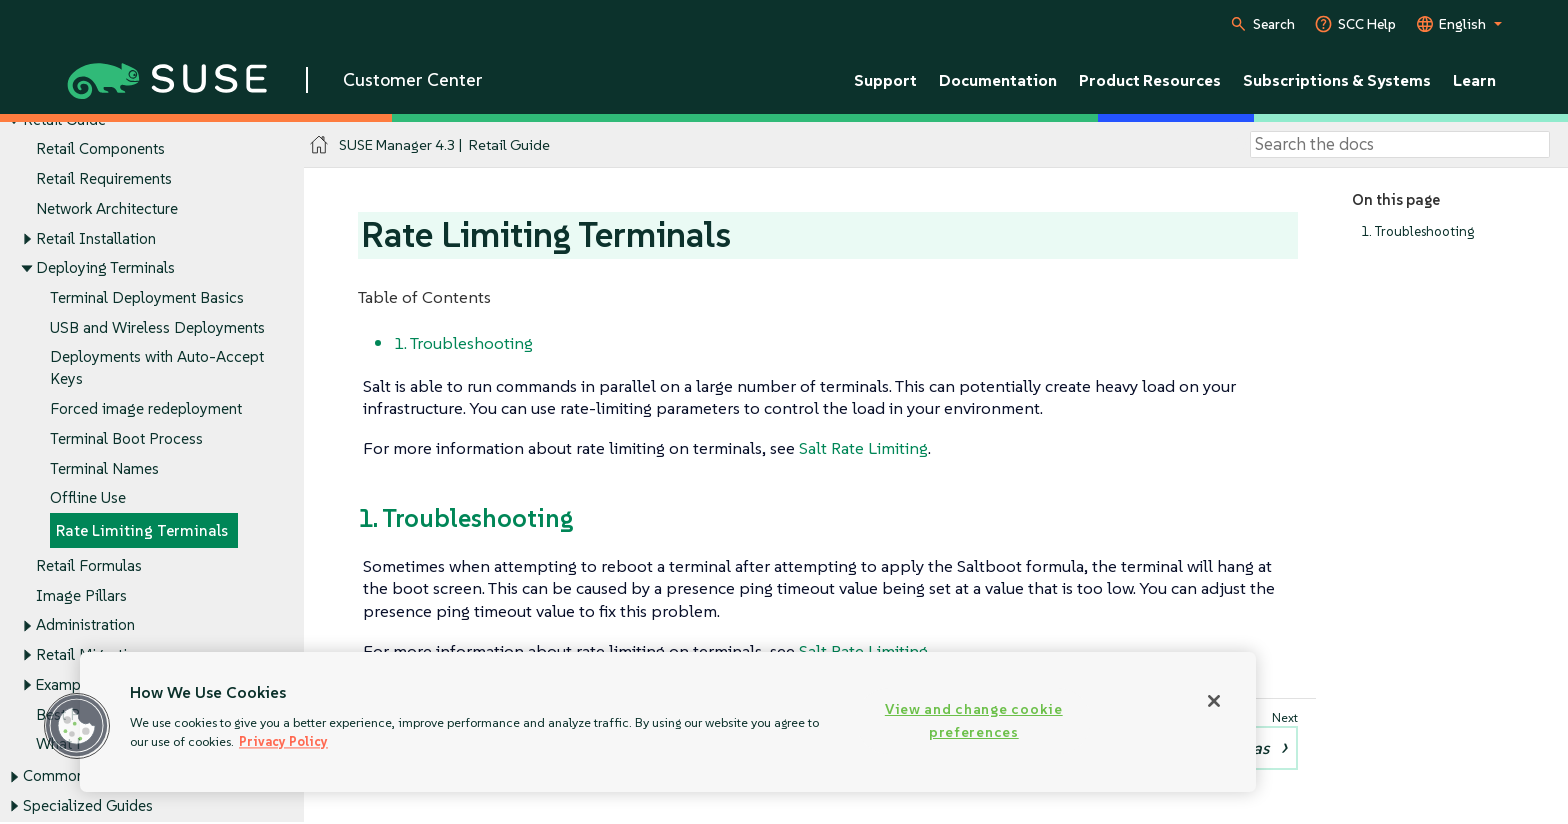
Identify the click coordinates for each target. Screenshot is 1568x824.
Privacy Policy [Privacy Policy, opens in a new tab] (283, 741)
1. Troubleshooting (1417, 231)
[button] (77, 726)
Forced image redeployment (146, 409)
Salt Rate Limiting (863, 448)
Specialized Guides (88, 806)
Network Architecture (107, 208)
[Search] (1400, 145)
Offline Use (88, 498)
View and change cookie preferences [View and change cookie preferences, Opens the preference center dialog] (974, 720)
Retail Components (100, 149)
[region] (668, 722)
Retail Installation (96, 238)
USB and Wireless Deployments (157, 327)
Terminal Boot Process (126, 438)
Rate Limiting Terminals (142, 531)
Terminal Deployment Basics (147, 297)
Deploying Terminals (105, 268)
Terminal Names (104, 468)
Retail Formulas (89, 565)
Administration (85, 625)
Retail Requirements (104, 178)
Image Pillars (81, 595)
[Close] (1214, 701)
